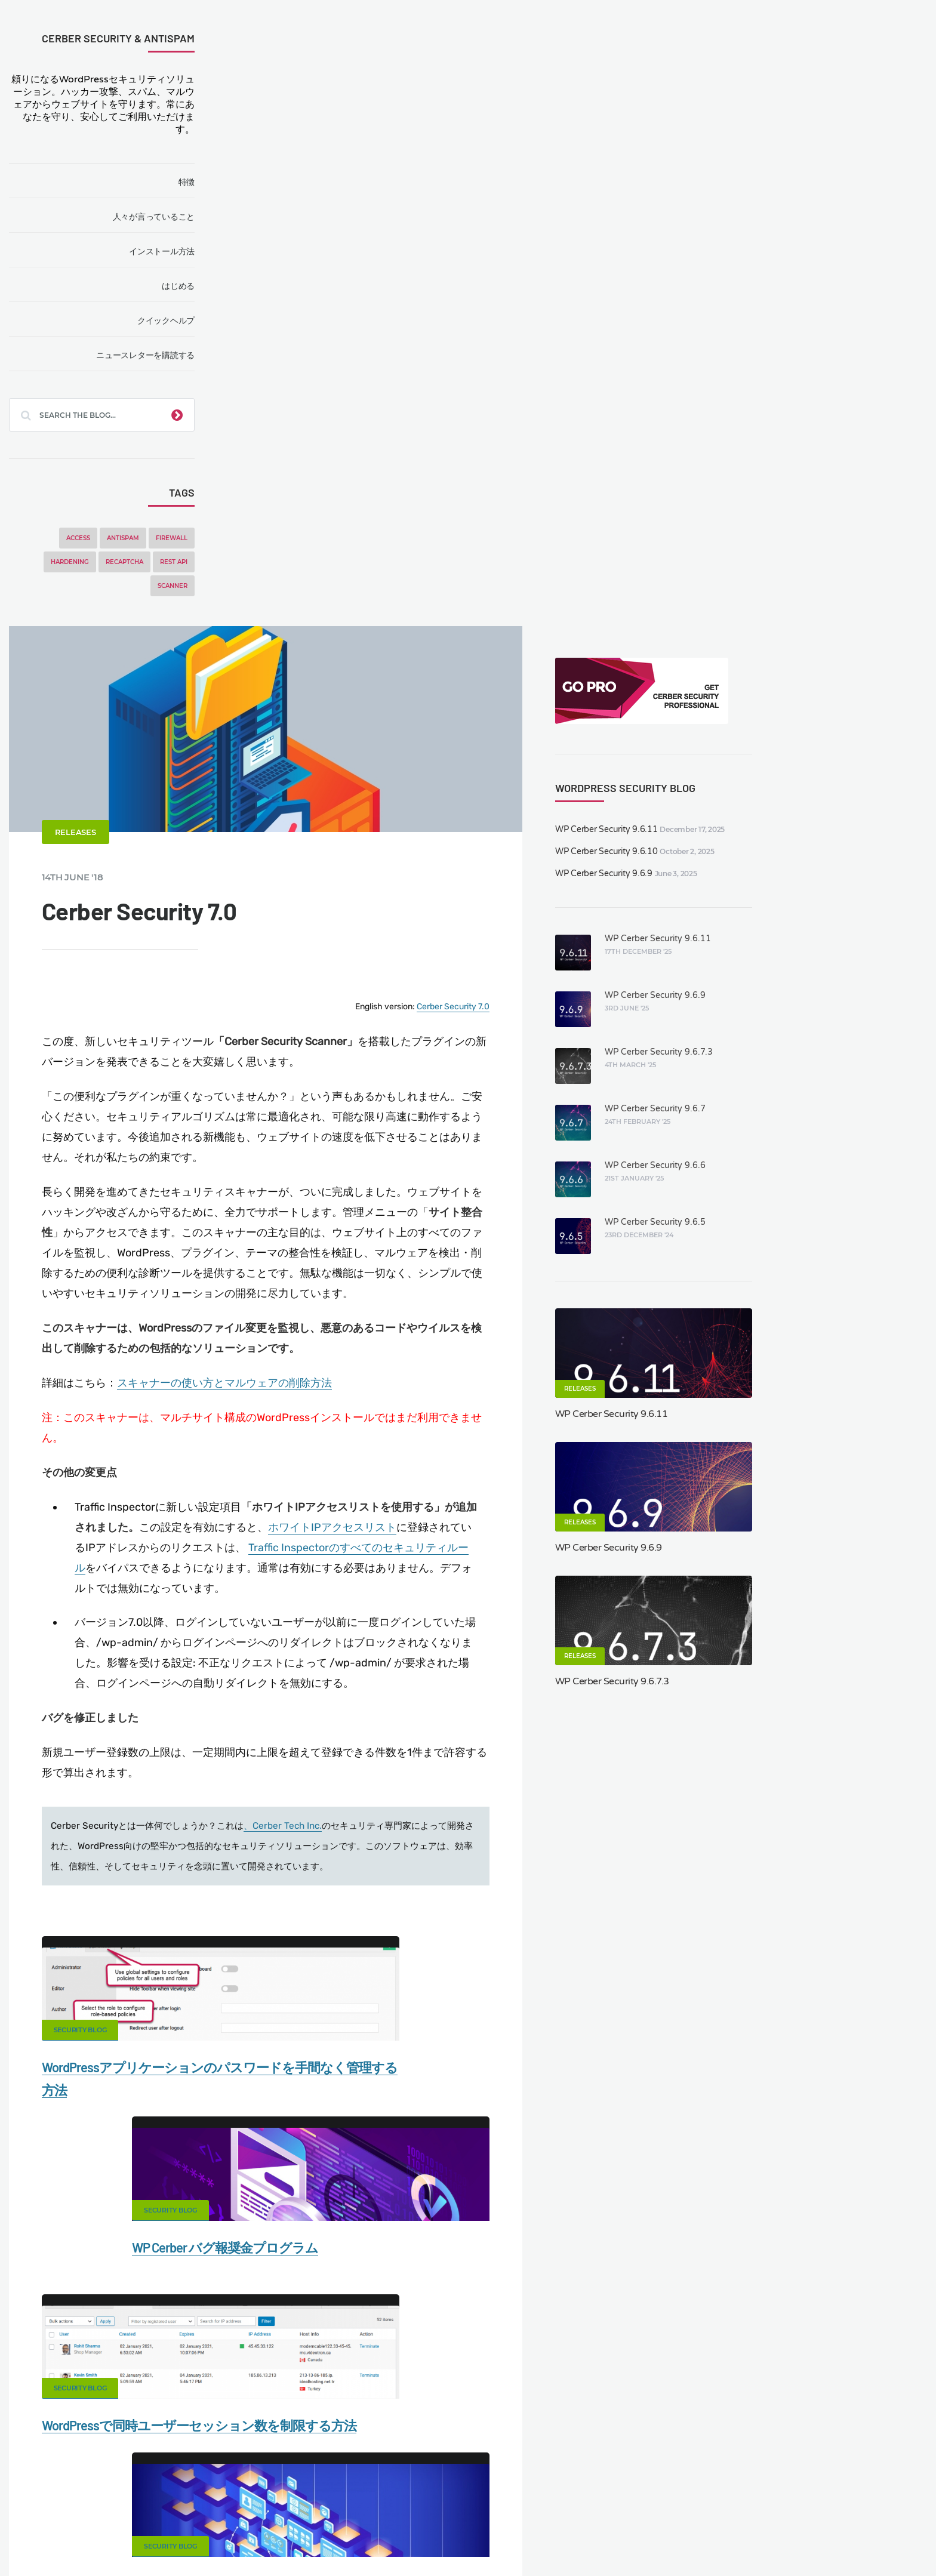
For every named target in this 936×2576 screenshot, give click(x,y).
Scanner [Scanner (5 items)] (181, 586)
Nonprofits (827, 2503)
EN (509, 2538)
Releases (297, 252)
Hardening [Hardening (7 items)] (79, 562)
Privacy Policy (698, 2503)
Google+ (468, 1866)
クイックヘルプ (175, 320)
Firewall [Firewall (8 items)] (180, 538)
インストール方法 (171, 251)
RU (564, 2538)
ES (537, 2538)
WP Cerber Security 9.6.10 (783, 225)
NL (579, 2538)
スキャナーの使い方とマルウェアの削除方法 (445, 811)
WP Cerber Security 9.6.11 (783, 203)
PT (615, 2538)
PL (592, 2538)
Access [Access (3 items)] (87, 538)
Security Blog (301, 1471)
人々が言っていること (162, 216)
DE (524, 2538)
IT (603, 2538)
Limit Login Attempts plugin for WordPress (267, 2538)
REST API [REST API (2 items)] (182, 562)
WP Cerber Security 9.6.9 (781, 247)
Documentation (243, 2503)
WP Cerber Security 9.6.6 (831, 539)
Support (766, 2503)
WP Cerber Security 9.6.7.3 (835, 426)
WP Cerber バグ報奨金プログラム (575, 1508)
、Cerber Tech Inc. (504, 1267)
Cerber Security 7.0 (636, 421)
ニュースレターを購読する (154, 355)
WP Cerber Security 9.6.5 (831, 596)
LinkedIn (655, 1866)
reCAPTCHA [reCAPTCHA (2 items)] (133, 562)
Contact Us (166, 2503)
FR (550, 2538)
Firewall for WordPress (491, 2503)
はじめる (187, 286)
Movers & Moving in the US (156, 2523)
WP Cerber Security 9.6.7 (831, 482)
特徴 (195, 182)
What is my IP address (604, 2503)
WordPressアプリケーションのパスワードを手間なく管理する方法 (357, 1530)
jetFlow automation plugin (455, 2538)
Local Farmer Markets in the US (290, 2523)
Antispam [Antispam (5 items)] (132, 538)
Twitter (562, 1866)
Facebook (374, 1866)
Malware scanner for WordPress (360, 2503)
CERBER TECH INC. (80, 2503)
